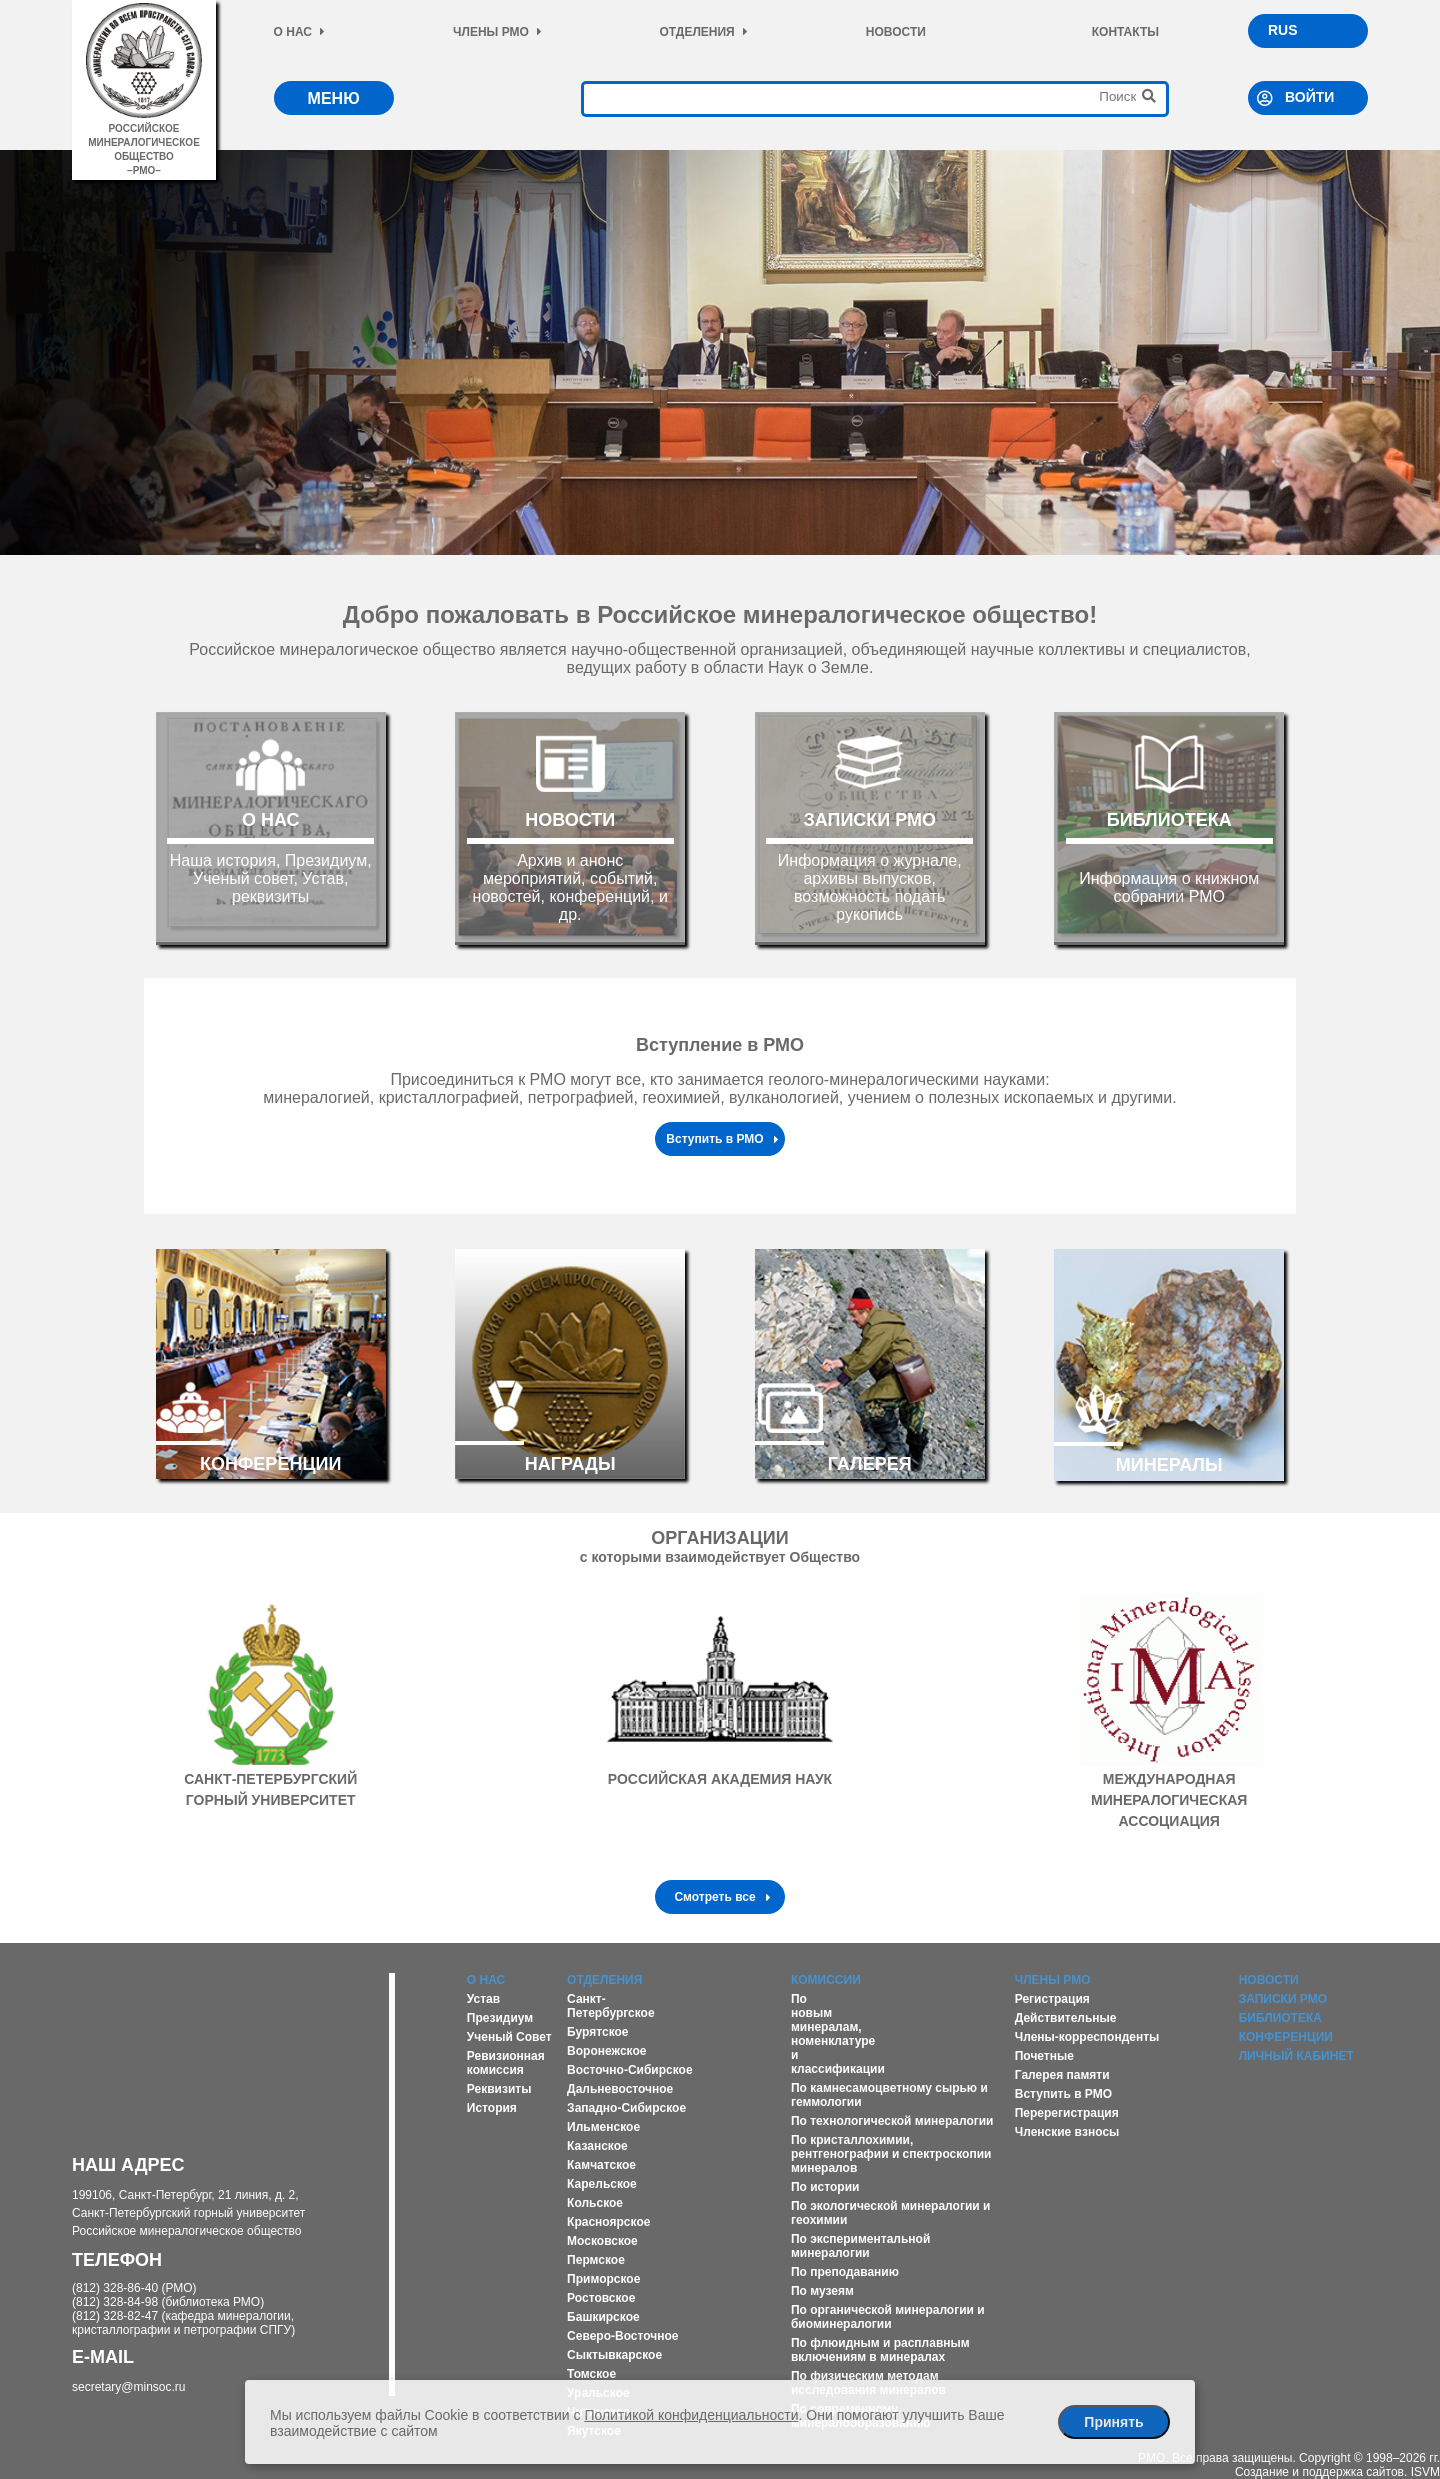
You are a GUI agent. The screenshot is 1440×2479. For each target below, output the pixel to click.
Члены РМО (497, 32)
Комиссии (826, 1980)
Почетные (1044, 2056)
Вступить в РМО (722, 1139)
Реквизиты (499, 2089)
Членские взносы (1067, 2132)
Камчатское (601, 2165)
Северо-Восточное (622, 2336)
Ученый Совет (509, 2037)
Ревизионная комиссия (506, 2063)
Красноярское (608, 2222)
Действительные (1066, 2018)
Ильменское (603, 2127)
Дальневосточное (620, 2089)
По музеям (822, 2291)
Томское (591, 2374)
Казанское (597, 2146)
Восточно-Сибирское (630, 2070)
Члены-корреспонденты (1087, 2037)
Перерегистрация (1067, 2113)
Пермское (596, 2260)
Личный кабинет (1296, 2056)
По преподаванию (845, 2272)
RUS (1283, 30)
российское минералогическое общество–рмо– (143, 142)
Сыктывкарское (614, 2355)
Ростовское (601, 2298)
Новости (896, 32)
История (492, 2108)
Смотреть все (722, 1897)
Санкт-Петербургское (611, 2006)
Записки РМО (1283, 1999)
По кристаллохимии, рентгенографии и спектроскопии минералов (891, 2154)
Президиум (500, 2018)
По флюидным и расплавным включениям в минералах (880, 2350)
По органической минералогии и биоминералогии (888, 2317)
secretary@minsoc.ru (129, 2387)
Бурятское (597, 2032)
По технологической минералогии (892, 2121)
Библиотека (1280, 2018)
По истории (825, 2187)
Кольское (595, 2203)
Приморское (603, 2279)
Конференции (1286, 2037)
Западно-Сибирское (626, 2108)
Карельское (602, 2184)
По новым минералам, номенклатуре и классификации (838, 2034)
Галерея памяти (1062, 2075)
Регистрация (1052, 1999)
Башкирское (603, 2317)
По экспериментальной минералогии (860, 2246)
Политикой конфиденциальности (691, 2415)
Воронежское (606, 2051)
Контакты (1125, 32)
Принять (1113, 2422)
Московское (602, 2241)
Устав (483, 1999)
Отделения (703, 32)
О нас (299, 32)
